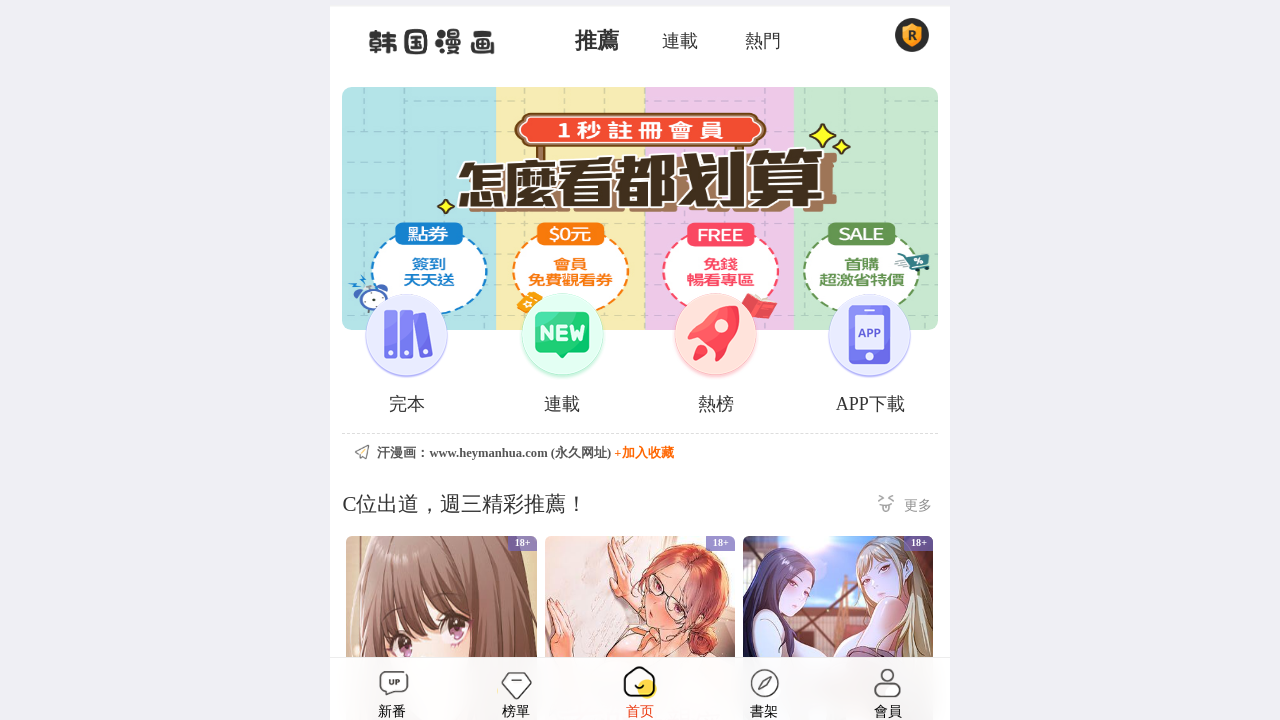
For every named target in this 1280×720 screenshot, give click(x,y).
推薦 (597, 41)
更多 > (905, 506)
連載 (680, 41)
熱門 (763, 41)
